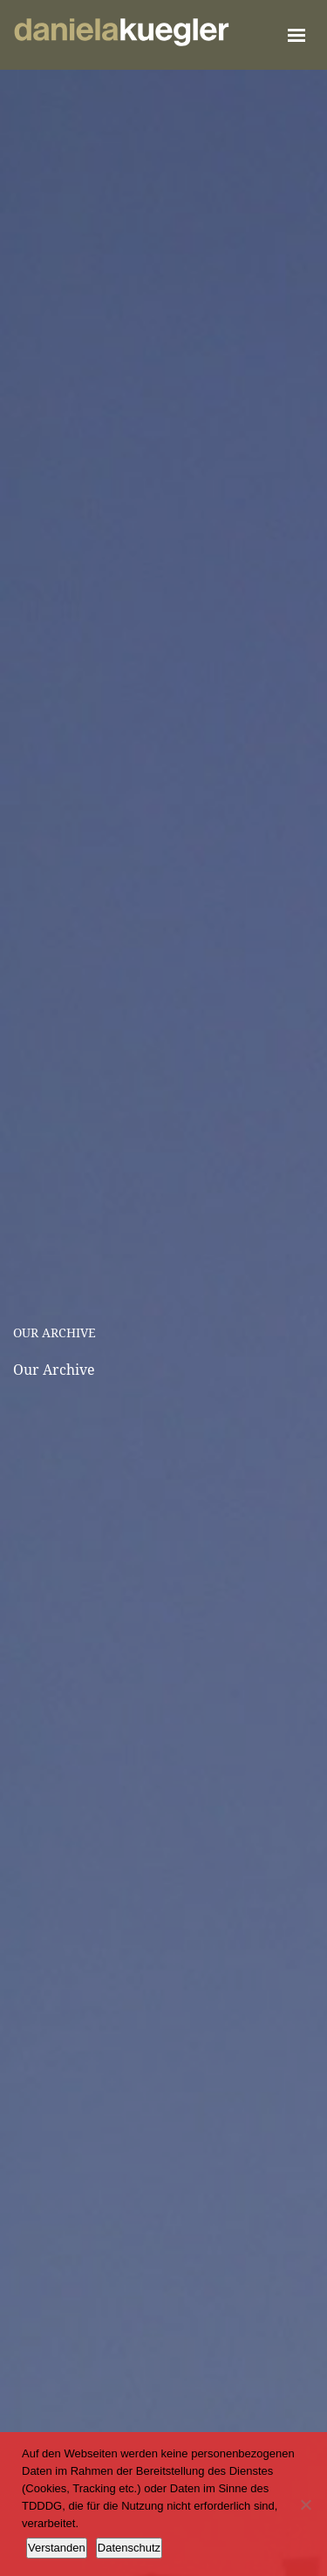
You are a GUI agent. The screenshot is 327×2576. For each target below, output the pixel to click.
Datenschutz (129, 2547)
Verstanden (56, 2547)
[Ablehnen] (305, 2504)
